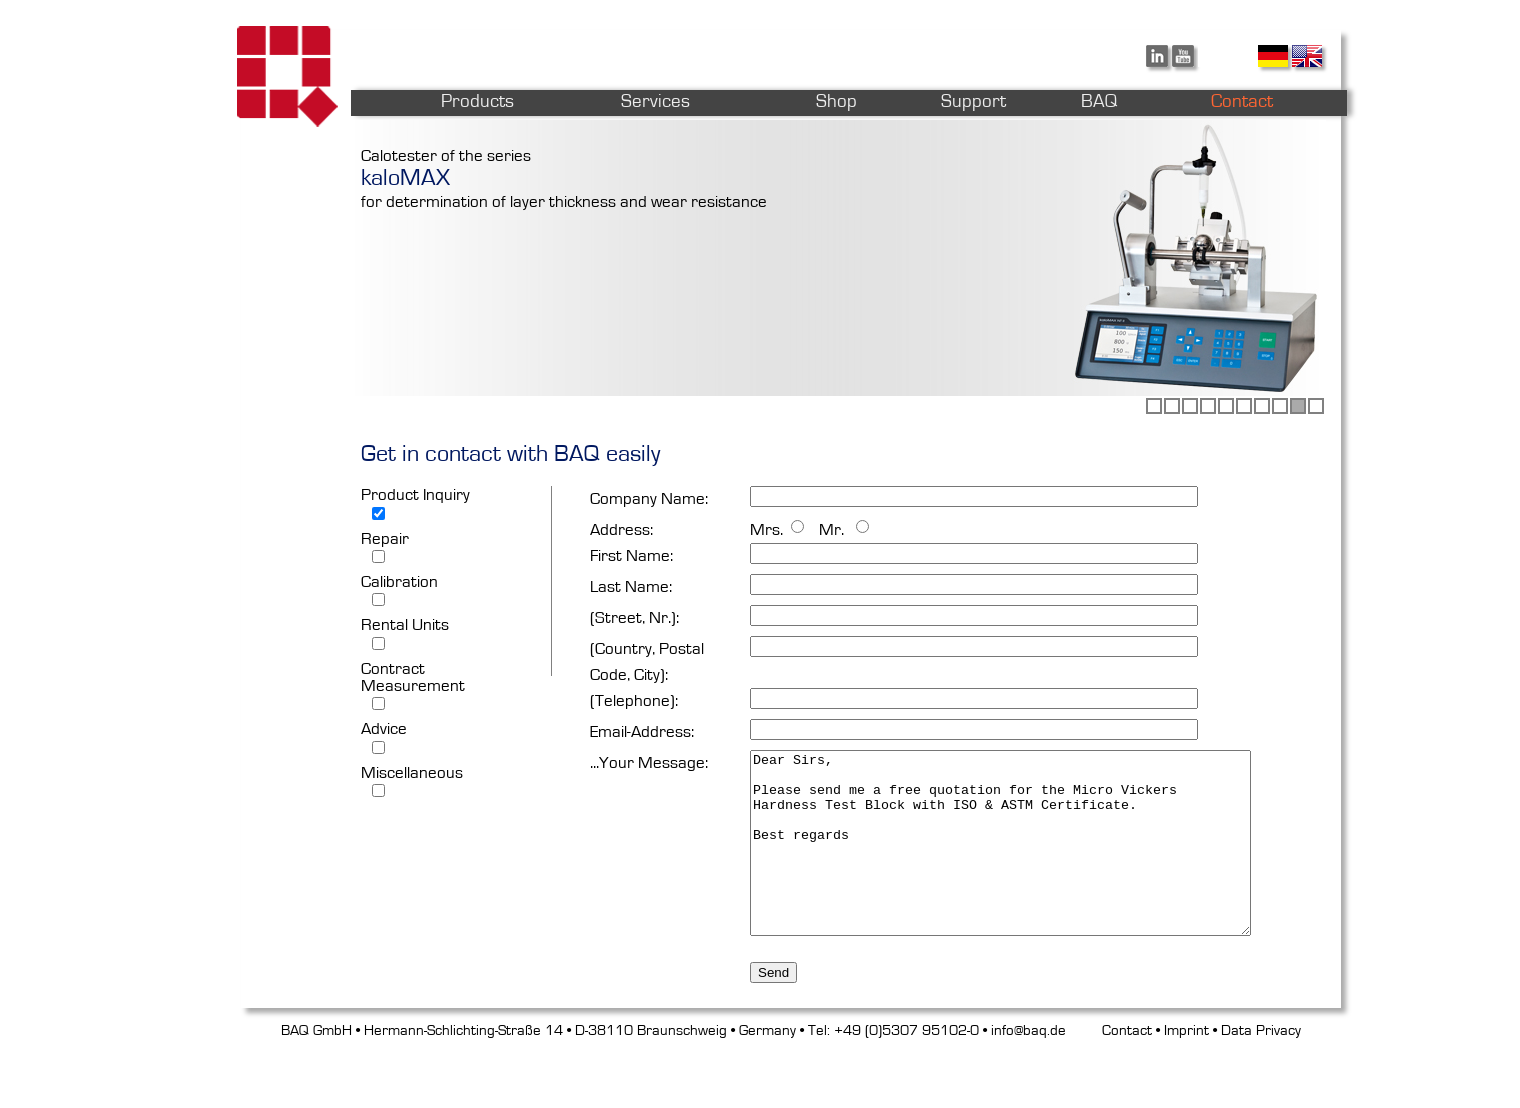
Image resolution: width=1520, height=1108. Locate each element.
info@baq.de (1028, 1092)
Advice (384, 728)
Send (773, 1034)
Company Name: (649, 498)
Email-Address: (642, 731)
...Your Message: (649, 762)
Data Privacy (1261, 1092)
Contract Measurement (413, 677)
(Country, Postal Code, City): (647, 661)
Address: (621, 529)
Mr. (829, 529)
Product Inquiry (415, 494)
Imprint (1186, 1092)
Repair (385, 538)
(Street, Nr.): (634, 617)
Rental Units (405, 624)
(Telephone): (634, 700)
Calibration (399, 581)
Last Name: (631, 586)
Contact (1127, 1092)
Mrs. (766, 529)
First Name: (631, 555)
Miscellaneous (412, 772)
